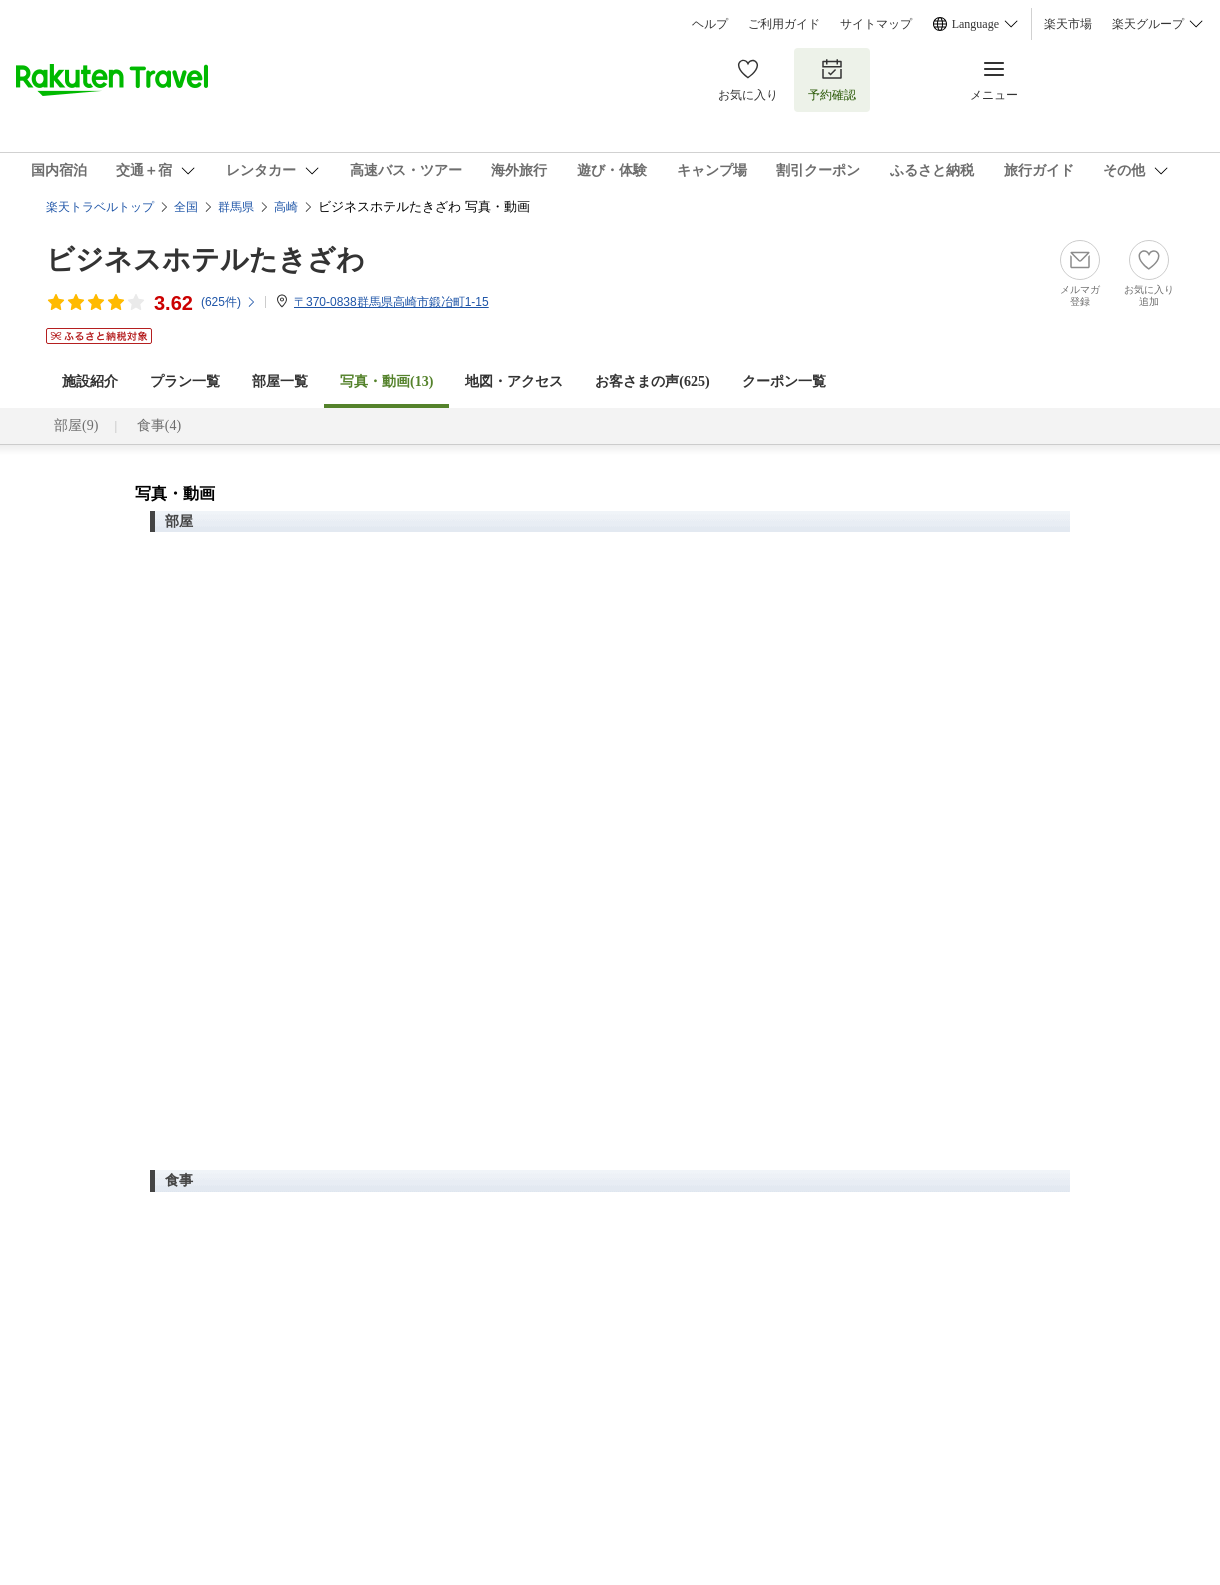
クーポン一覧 (784, 381)
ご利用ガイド (784, 24)
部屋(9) (76, 425)
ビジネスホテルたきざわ (205, 259)
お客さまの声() (652, 381)
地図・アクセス (514, 381)
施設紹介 (90, 381)
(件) (229, 302)
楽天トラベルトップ (100, 207)
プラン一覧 (185, 381)
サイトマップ (876, 24)
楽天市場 (1068, 24)
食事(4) (159, 425)
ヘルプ (710, 24)
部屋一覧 (280, 381)
